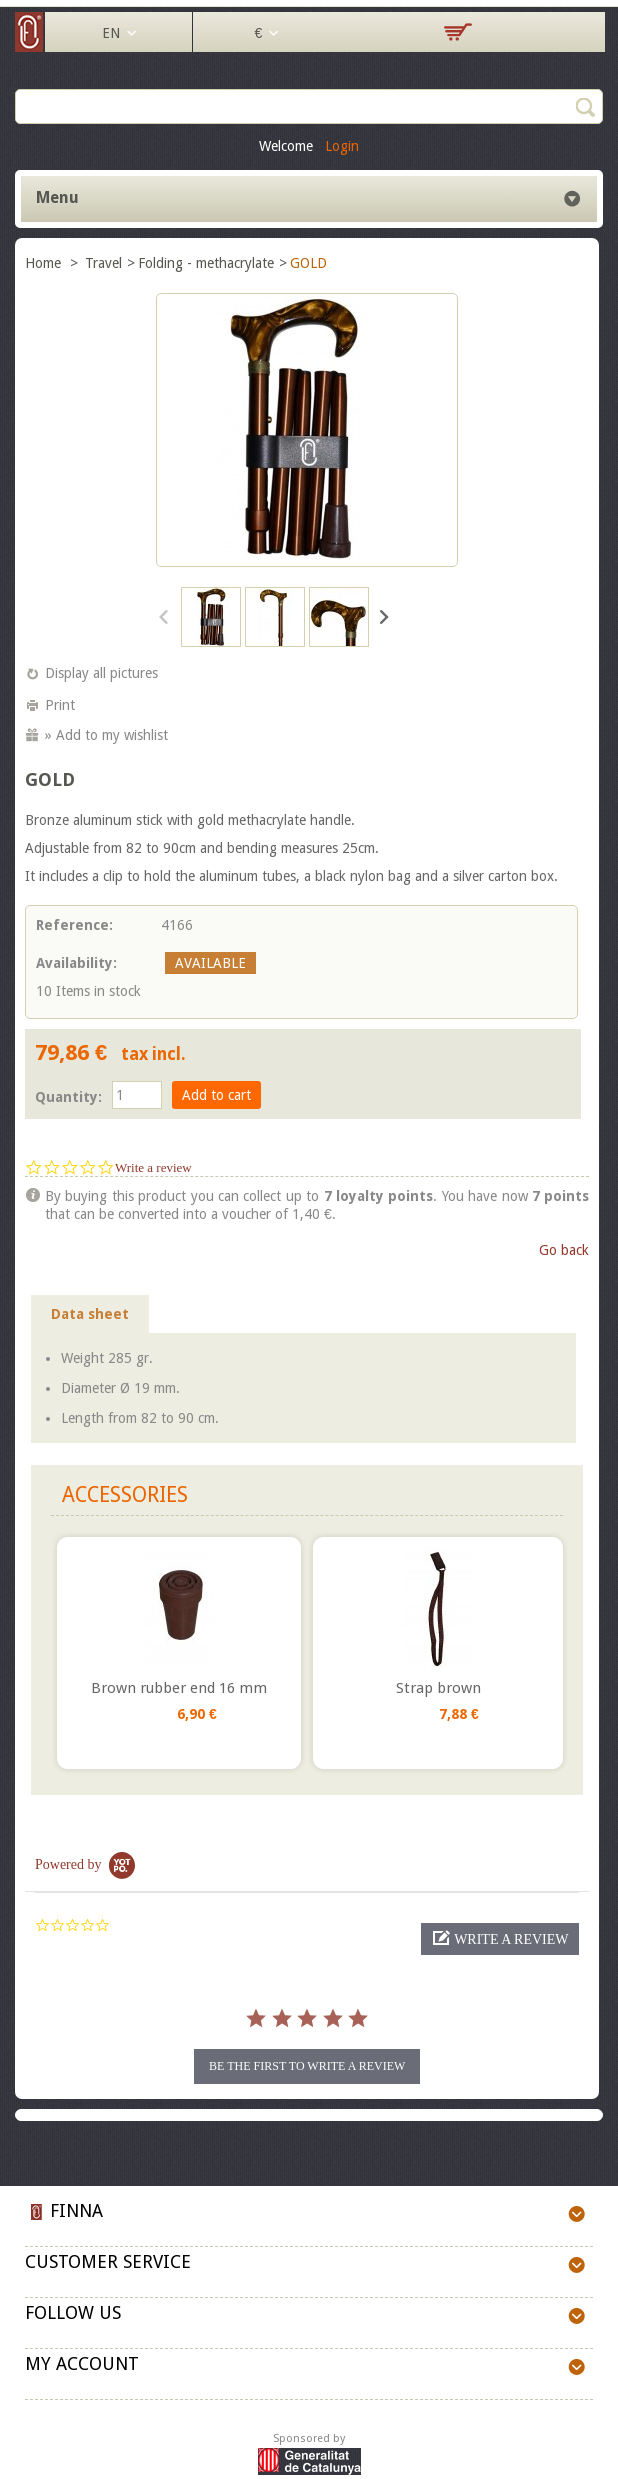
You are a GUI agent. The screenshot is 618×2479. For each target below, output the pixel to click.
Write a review (153, 1167)
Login (342, 146)
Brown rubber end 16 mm (179, 1688)
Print (60, 705)
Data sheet (90, 1314)
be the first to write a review (307, 2066)
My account (82, 2363)
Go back (564, 1250)
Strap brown (438, 1688)
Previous (164, 616)
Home (45, 263)
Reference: (74, 925)
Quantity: (68, 1097)
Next (382, 616)
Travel (103, 263)
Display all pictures (101, 673)
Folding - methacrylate (206, 263)
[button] (500, 1939)
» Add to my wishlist (106, 735)
